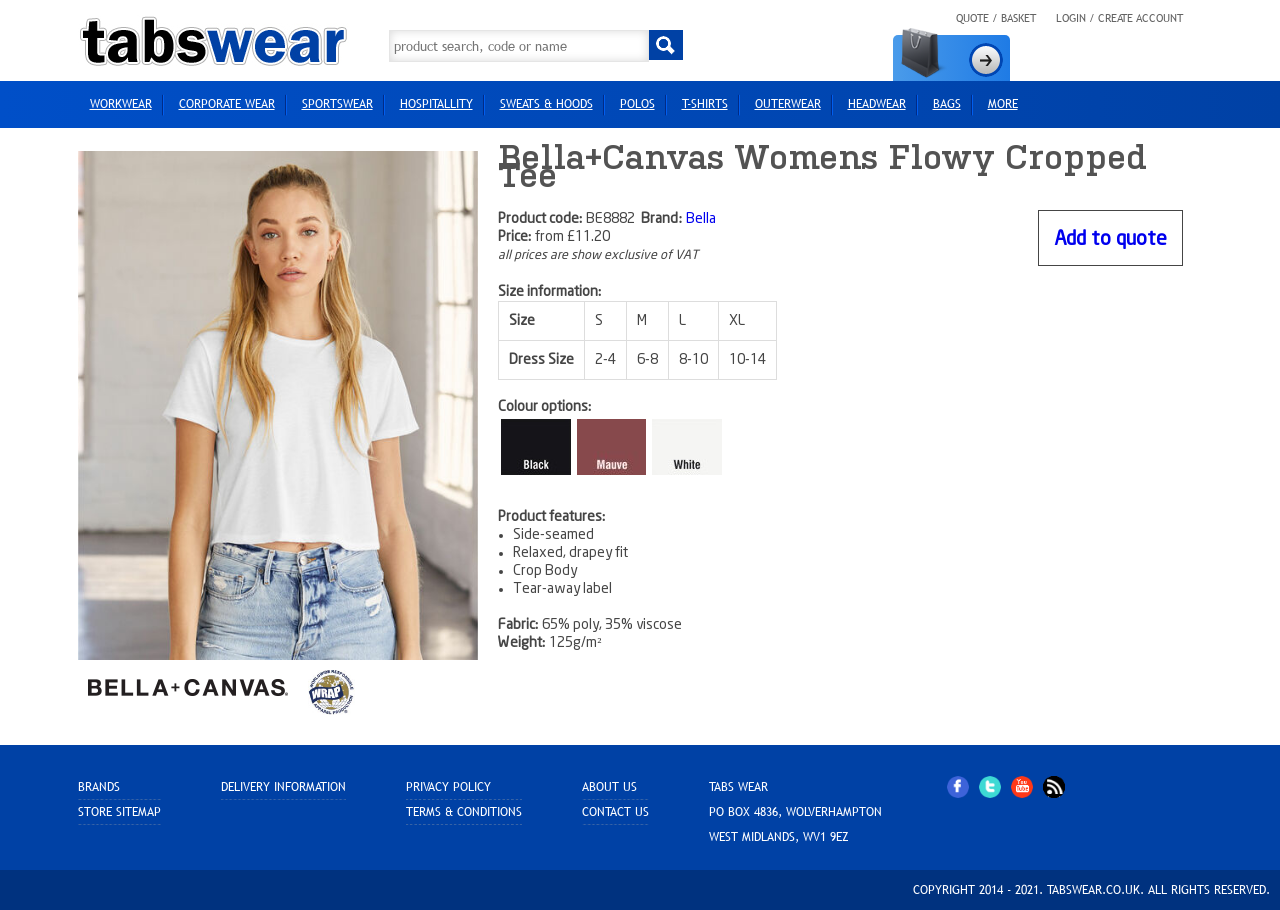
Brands (99, 787)
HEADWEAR (877, 104)
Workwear (121, 104)
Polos (637, 104)
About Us (609, 787)
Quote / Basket (996, 18)
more (1003, 104)
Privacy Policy (448, 787)
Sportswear (337, 104)
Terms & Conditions (464, 812)
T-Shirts (705, 104)
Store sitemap (119, 812)
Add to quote (1110, 239)
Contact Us (615, 812)
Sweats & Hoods (546, 104)
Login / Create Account (1119, 18)
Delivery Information (283, 787)
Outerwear (788, 104)
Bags (947, 104)
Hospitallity (436, 104)
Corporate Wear (227, 104)
